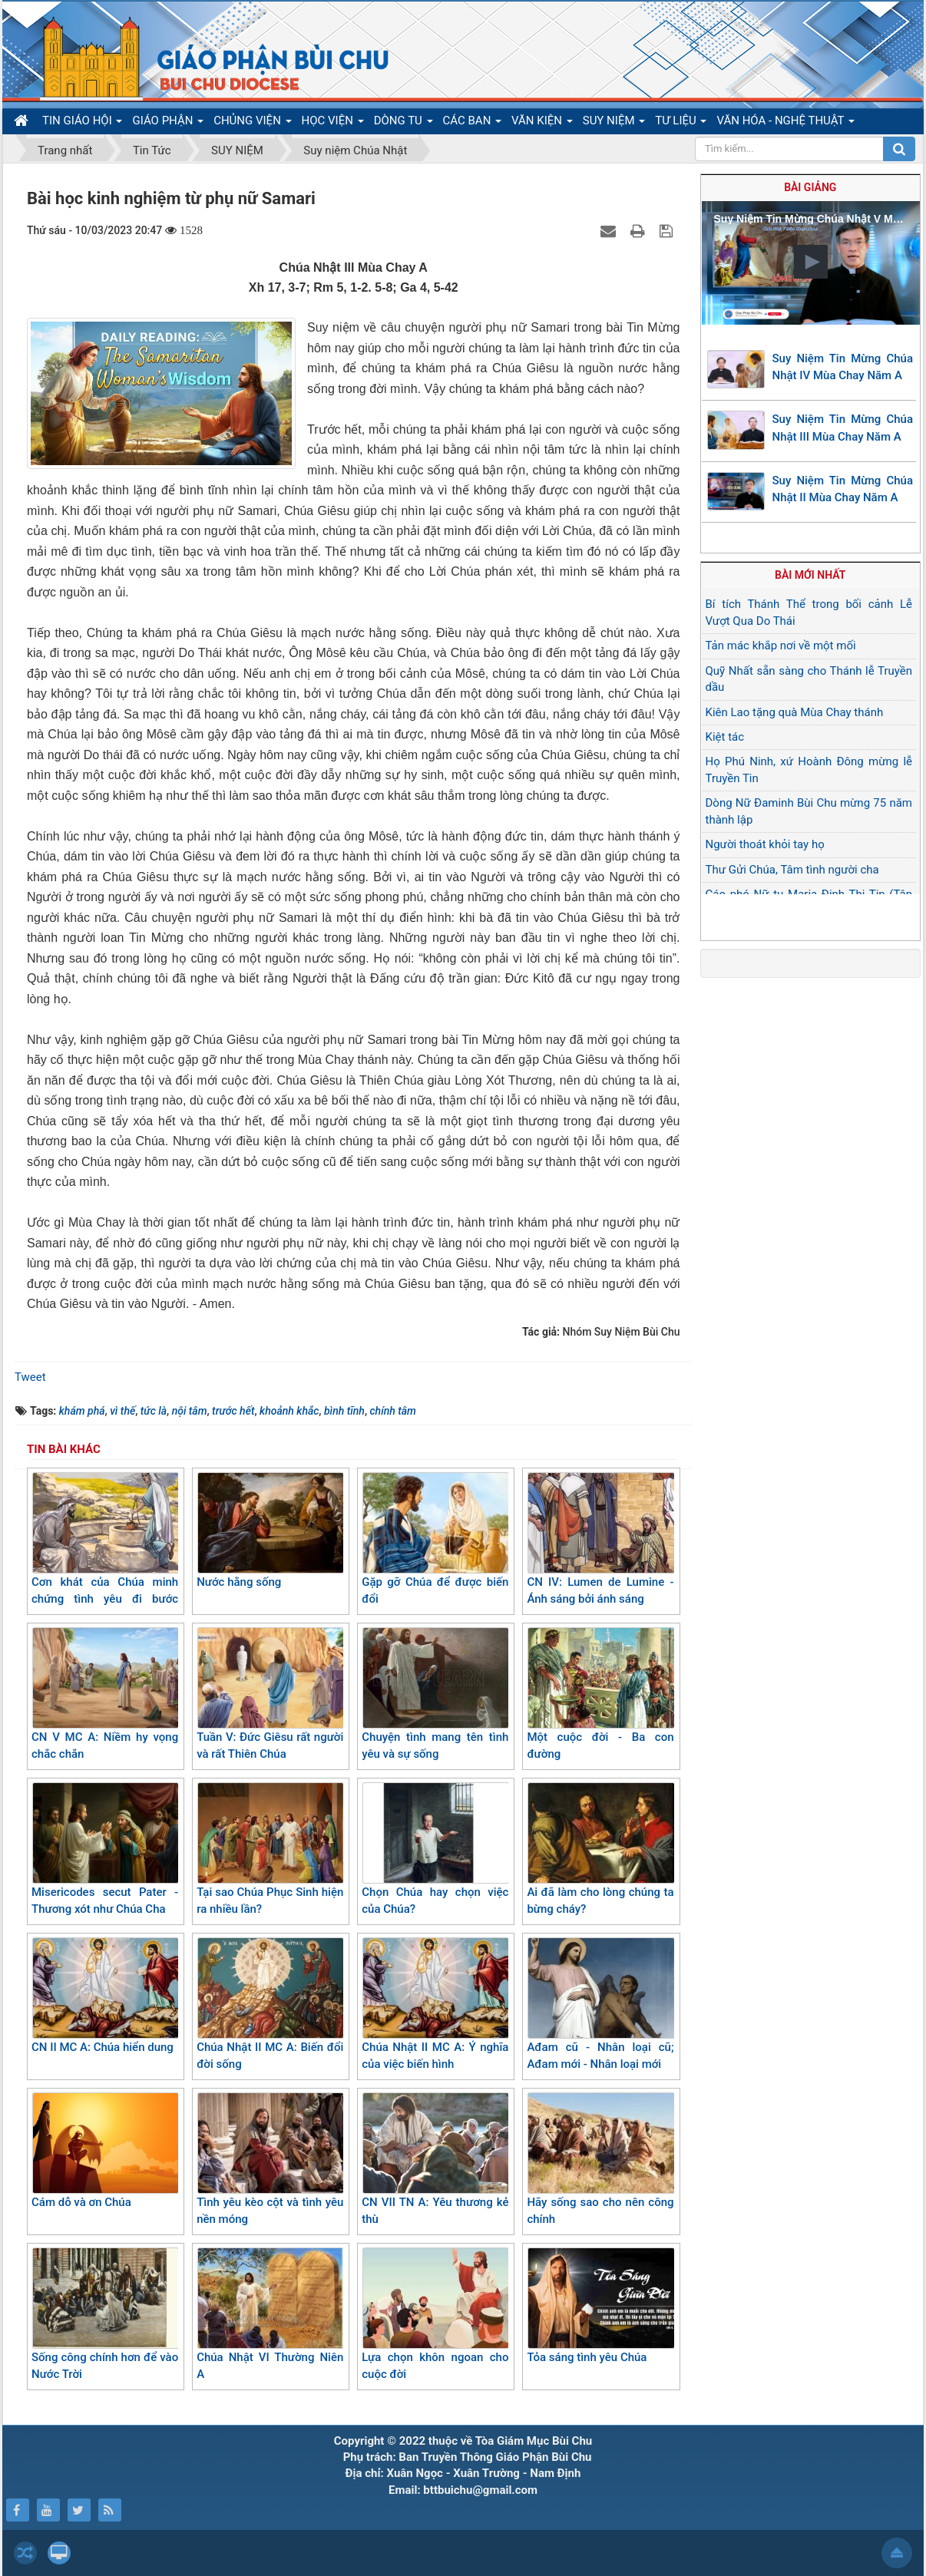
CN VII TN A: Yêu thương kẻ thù (435, 2159)
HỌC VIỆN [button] (333, 124)
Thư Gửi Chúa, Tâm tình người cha (792, 870)
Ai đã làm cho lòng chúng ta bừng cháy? (600, 1849)
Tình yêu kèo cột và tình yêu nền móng (270, 2159)
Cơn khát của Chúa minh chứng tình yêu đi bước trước (104, 1547)
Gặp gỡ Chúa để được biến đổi (435, 1539)
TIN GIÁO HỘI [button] (82, 124)
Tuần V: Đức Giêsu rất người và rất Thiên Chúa (270, 1694)
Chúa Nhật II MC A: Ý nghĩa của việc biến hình (435, 2004)
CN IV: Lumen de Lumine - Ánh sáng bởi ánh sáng (600, 1539)
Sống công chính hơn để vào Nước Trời (104, 2314)
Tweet (30, 1377)
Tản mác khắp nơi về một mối (781, 645)
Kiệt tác (725, 737)
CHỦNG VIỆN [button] (252, 124)
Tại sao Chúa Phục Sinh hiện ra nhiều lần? (270, 1849)
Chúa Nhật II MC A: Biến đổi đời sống (270, 2004)
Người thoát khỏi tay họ (765, 844)
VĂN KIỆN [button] (542, 124)
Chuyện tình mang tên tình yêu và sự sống (435, 1694)
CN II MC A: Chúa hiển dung (104, 1995)
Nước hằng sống (270, 1530)
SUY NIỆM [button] (614, 124)
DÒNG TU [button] (403, 124)
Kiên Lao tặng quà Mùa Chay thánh (795, 712)
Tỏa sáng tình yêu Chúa (600, 2305)
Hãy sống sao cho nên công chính (600, 2159)
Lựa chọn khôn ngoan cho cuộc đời (435, 2314)
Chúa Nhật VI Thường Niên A (270, 2314)
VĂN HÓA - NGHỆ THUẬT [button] (785, 124)
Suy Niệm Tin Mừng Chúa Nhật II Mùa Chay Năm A (843, 489)
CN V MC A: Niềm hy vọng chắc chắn (104, 1694)
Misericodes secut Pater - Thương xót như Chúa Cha (104, 1849)
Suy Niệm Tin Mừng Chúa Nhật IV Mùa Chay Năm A (843, 367)
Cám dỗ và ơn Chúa (104, 2150)
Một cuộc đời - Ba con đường (600, 1694)
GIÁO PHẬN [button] (167, 124)
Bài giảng (810, 187)
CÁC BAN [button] (472, 124)
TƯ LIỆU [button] (680, 124)
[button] (811, 262)
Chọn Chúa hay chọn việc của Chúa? (435, 1849)
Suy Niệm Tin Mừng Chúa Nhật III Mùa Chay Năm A (843, 428)
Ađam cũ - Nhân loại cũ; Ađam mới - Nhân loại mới (600, 2004)
